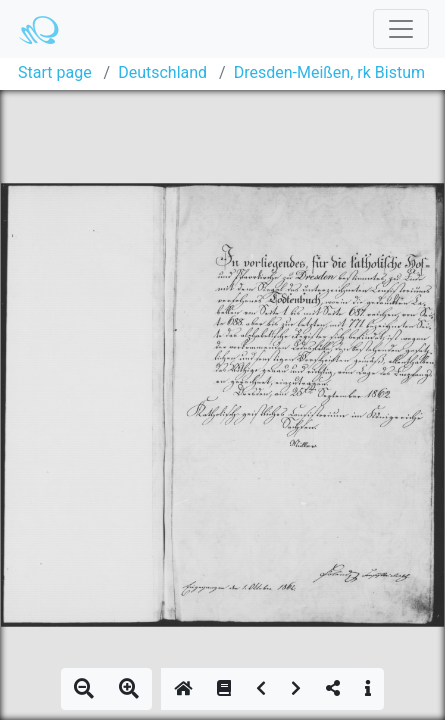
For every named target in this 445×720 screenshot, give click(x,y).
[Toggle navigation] (401, 29)
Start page (55, 72)
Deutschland (162, 72)
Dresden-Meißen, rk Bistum (329, 72)
